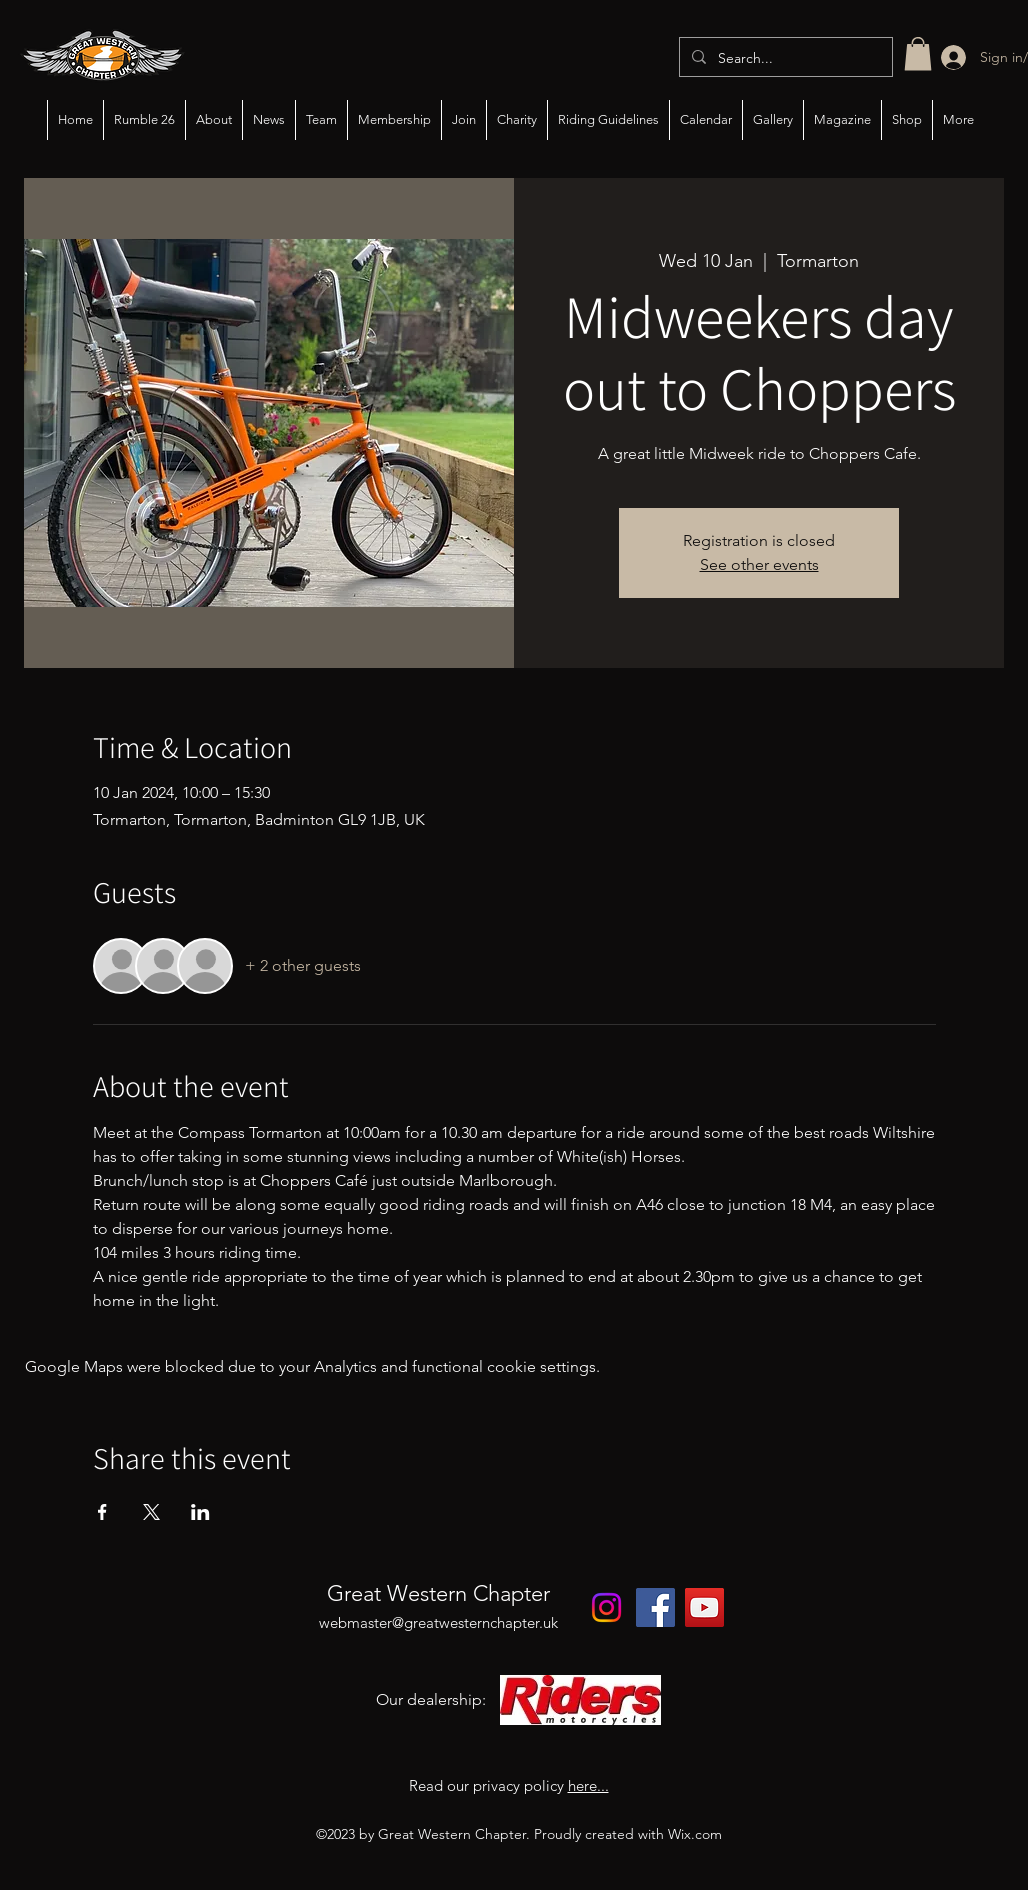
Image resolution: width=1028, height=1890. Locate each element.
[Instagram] (606, 1607)
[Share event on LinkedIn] (200, 1512)
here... (588, 1785)
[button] (918, 53)
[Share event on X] (151, 1512)
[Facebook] (655, 1607)
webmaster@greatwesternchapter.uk (438, 1622)
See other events (759, 564)
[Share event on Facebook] (102, 1512)
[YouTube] (704, 1607)
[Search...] (784, 58)
